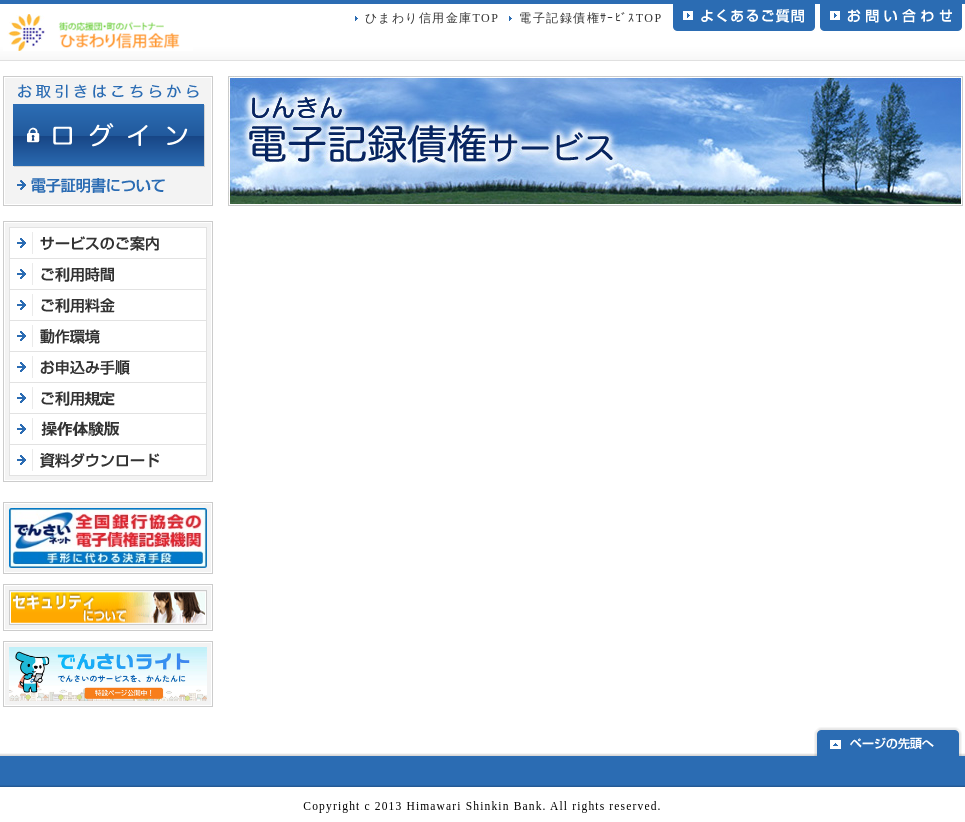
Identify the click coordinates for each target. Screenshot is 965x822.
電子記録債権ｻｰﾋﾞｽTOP (590, 18)
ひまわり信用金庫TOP (432, 18)
